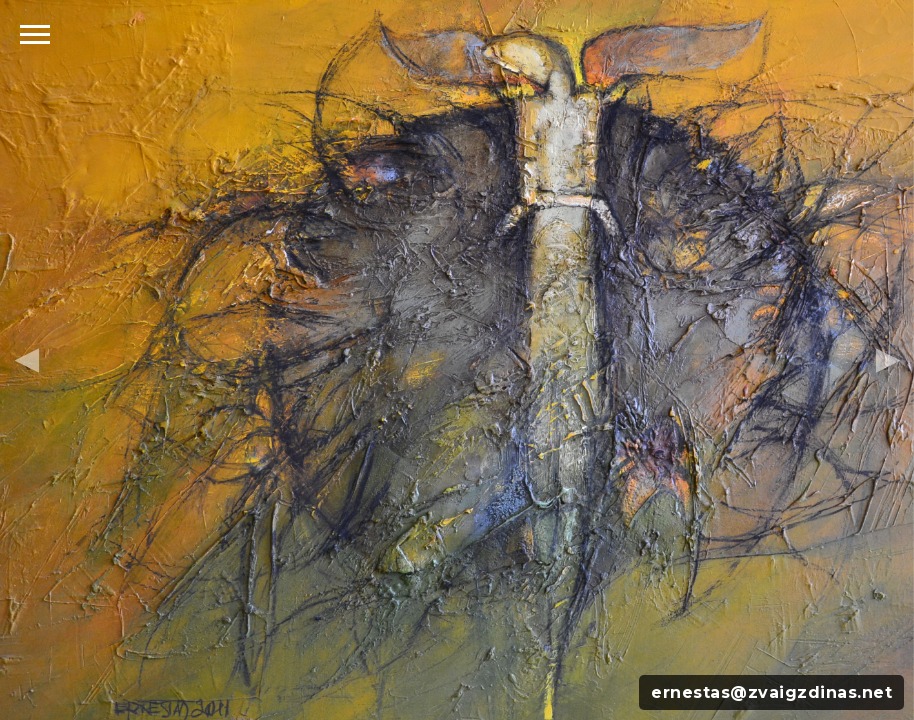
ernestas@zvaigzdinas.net (771, 692)
